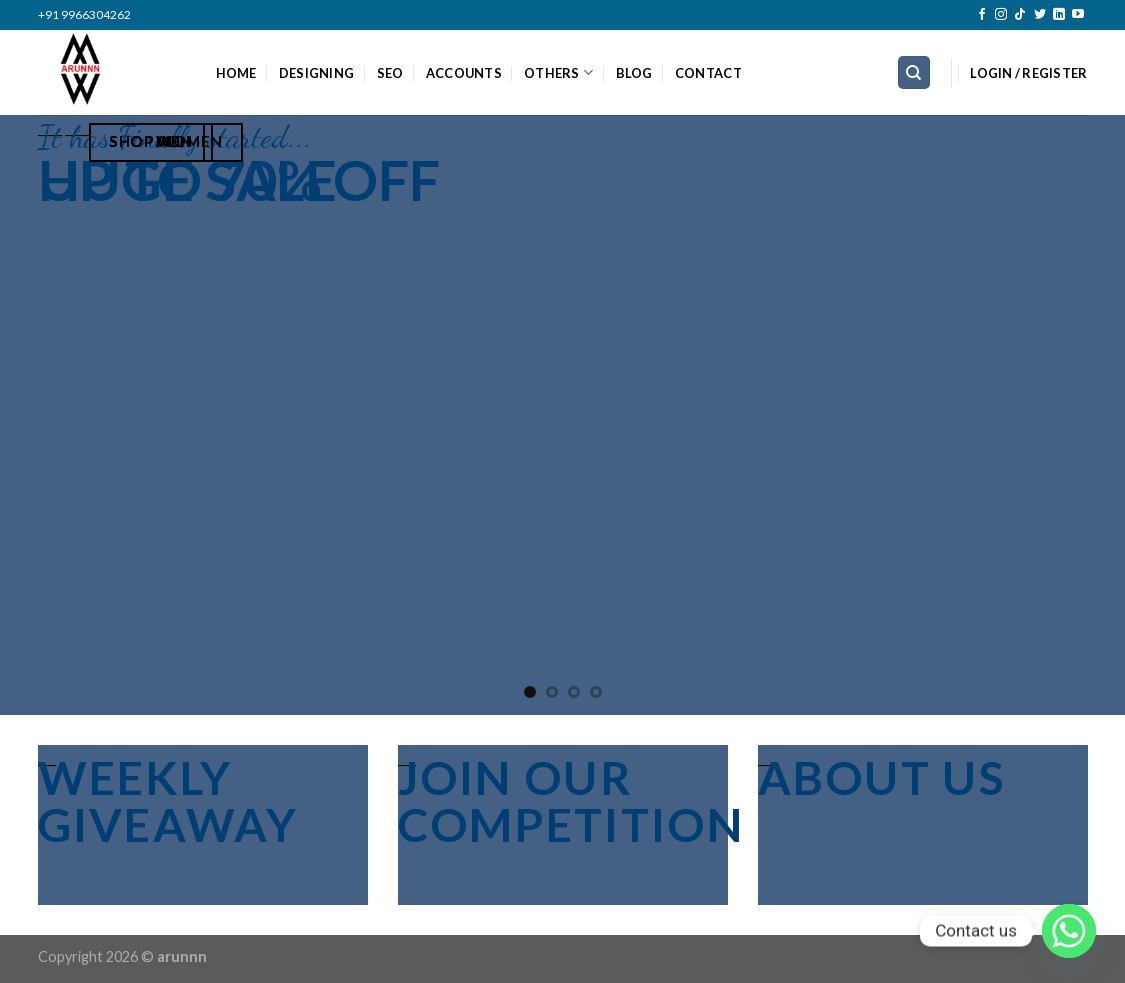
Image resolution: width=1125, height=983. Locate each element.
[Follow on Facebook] (982, 15)
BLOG (634, 73)
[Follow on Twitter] (1040, 15)
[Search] (914, 72)
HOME (236, 73)
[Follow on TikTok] (1020, 15)
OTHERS (558, 72)
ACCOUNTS (464, 73)
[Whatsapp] (1069, 931)
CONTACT (708, 73)
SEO (390, 73)
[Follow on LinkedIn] (1059, 15)
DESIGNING (316, 73)
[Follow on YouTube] (1078, 15)
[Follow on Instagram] (1001, 15)
